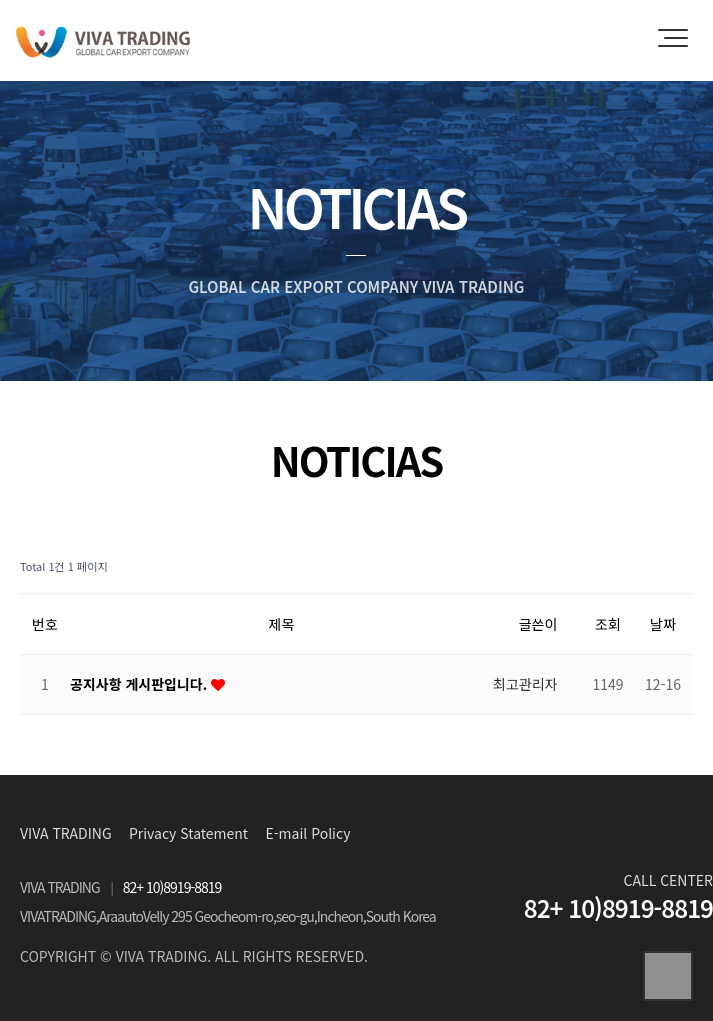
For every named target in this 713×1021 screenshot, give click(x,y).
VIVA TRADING (66, 833)
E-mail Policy (308, 833)
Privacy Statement (188, 833)
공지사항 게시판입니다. (140, 684)
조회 (608, 624)
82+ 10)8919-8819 (172, 887)
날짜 (663, 624)
